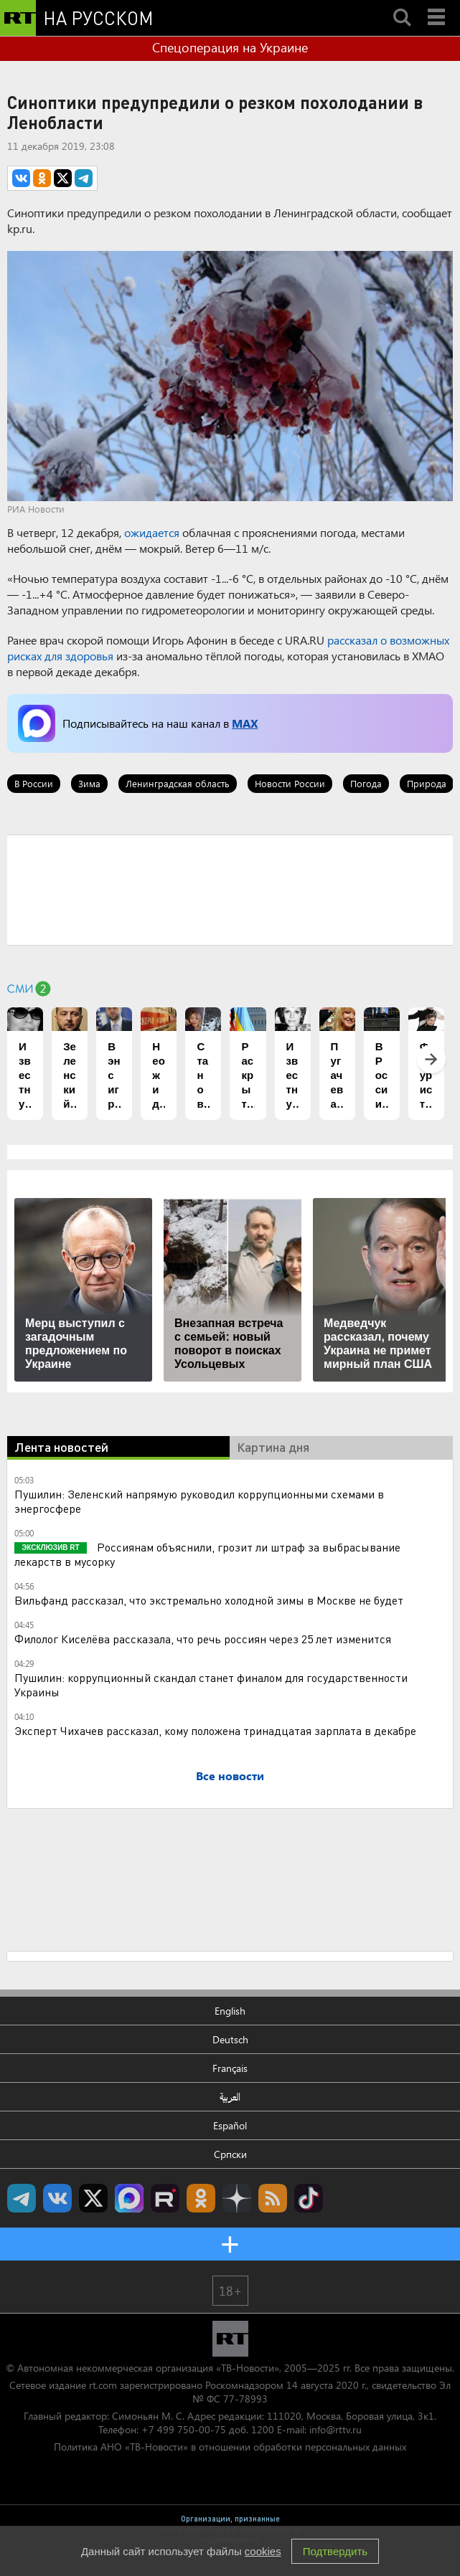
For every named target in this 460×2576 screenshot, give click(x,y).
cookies (263, 2551)
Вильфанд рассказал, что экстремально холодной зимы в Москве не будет (208, 1599)
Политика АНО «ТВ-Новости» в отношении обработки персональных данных (230, 2446)
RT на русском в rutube (165, 2198)
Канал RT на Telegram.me (21, 2198)
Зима (89, 783)
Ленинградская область (178, 783)
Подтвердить (335, 2551)
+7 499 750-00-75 (183, 2429)
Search (402, 5)
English (230, 2010)
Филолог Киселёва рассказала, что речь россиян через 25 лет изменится (202, 1638)
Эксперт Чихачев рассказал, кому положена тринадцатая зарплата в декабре (215, 1730)
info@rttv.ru (335, 2429)
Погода (366, 783)
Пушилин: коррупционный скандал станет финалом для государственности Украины (211, 1684)
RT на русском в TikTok (308, 2198)
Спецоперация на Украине (230, 47)
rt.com (103, 2385)
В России (33, 783)
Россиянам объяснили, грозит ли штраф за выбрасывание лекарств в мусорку (207, 1554)
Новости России (290, 783)
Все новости (230, 1775)
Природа (426, 783)
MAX (245, 723)
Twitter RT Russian (93, 2198)
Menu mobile (438, 5)
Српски (230, 2154)
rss (272, 2198)
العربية (230, 2097)
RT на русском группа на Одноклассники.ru (201, 2198)
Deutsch (230, 2039)
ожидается (151, 532)
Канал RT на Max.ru (129, 2198)
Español (230, 2125)
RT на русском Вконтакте (57, 2198)
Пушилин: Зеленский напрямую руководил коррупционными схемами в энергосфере (199, 1501)
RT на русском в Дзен (236, 2198)
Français (230, 2068)
